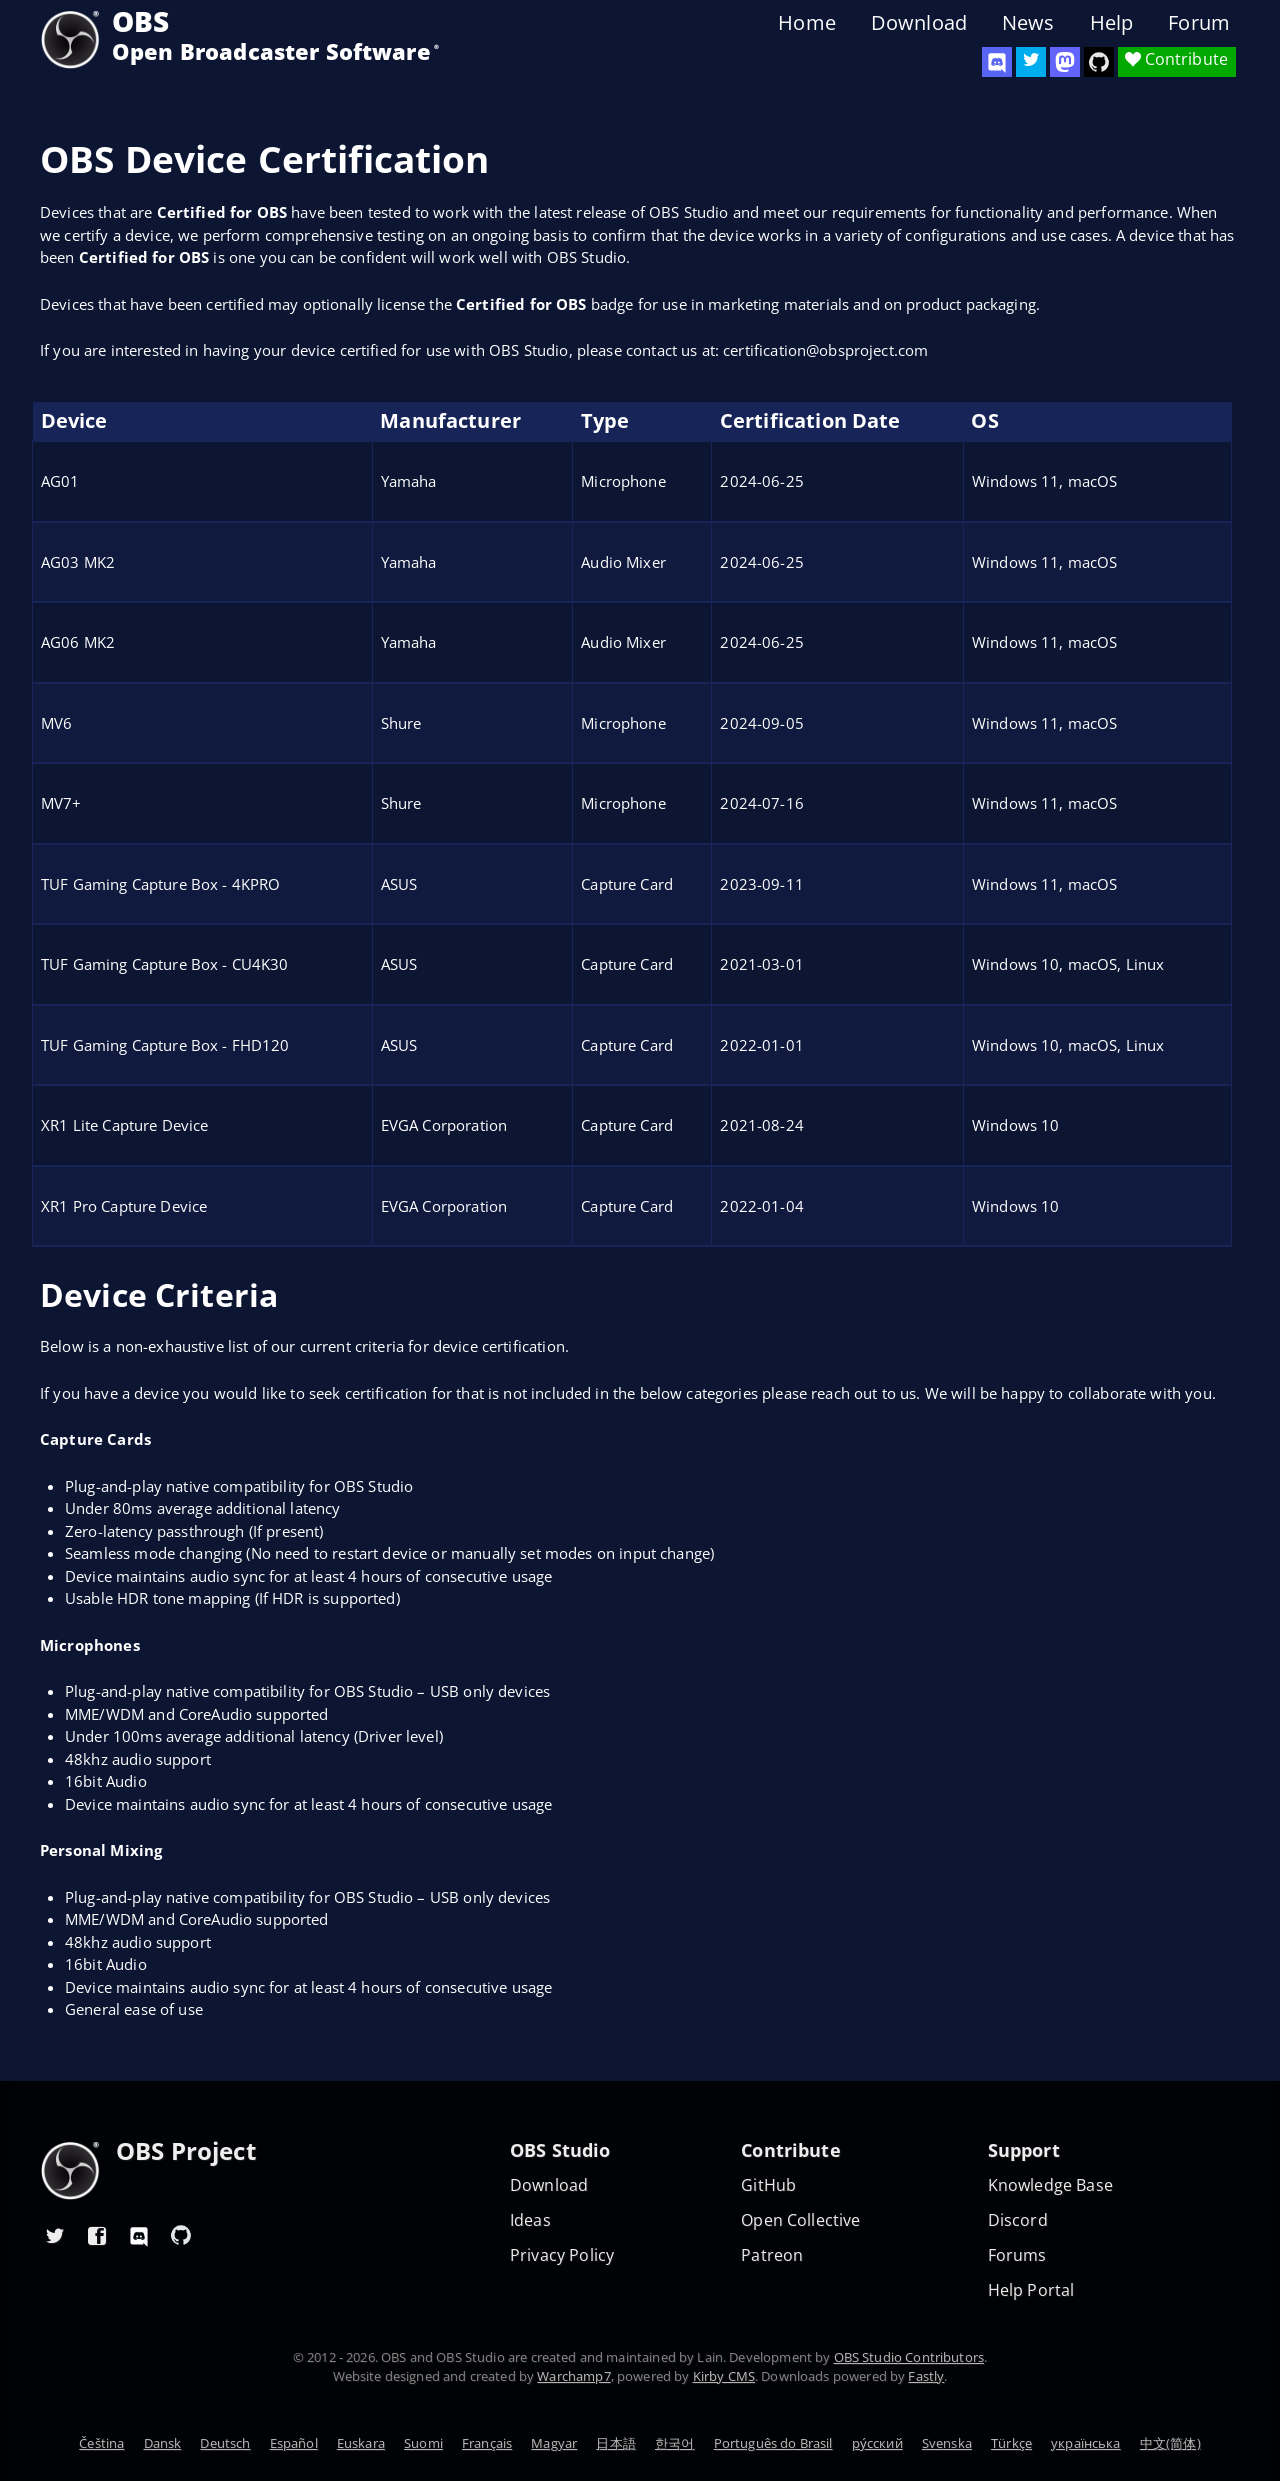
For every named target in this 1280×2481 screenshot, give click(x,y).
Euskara (361, 2443)
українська (1086, 2443)
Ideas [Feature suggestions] (530, 2220)
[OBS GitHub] (181, 2235)
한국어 (674, 2443)
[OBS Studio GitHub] (1099, 62)
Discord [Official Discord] (1018, 2220)
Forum (1199, 23)
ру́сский (877, 2443)
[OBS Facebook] (97, 2235)
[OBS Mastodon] (1065, 62)
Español (294, 2443)
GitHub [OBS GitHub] (768, 2185)
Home (807, 23)
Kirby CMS (724, 2376)
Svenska (947, 2443)
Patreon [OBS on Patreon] (772, 2255)
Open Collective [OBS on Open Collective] (800, 2220)
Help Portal (1031, 2290)
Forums (1017, 2255)
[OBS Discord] (997, 62)
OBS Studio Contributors (909, 2357)
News (1028, 23)
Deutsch (225, 2443)
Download (919, 23)
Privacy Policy (562, 2255)
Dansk (163, 2443)
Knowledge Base (1050, 2185)
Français (487, 2443)
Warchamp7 (573, 2376)
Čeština (101, 2443)
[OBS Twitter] (1031, 62)
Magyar (554, 2443)
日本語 (615, 2443)
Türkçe (1011, 2443)
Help (1112, 23)
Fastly (926, 2376)
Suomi (423, 2443)
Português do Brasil (773, 2443)
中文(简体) (1170, 2443)
